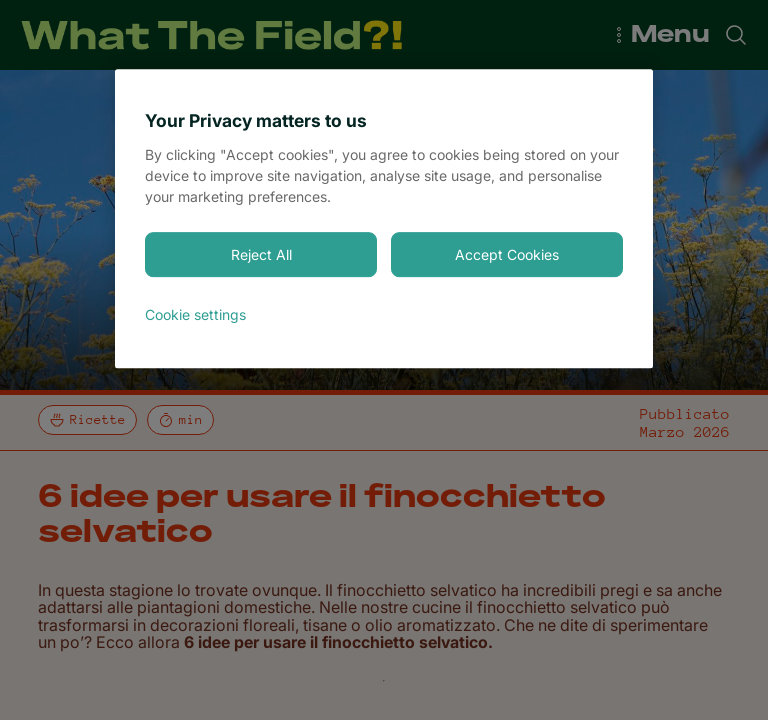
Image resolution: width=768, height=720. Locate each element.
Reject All (261, 254)
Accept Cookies (507, 254)
